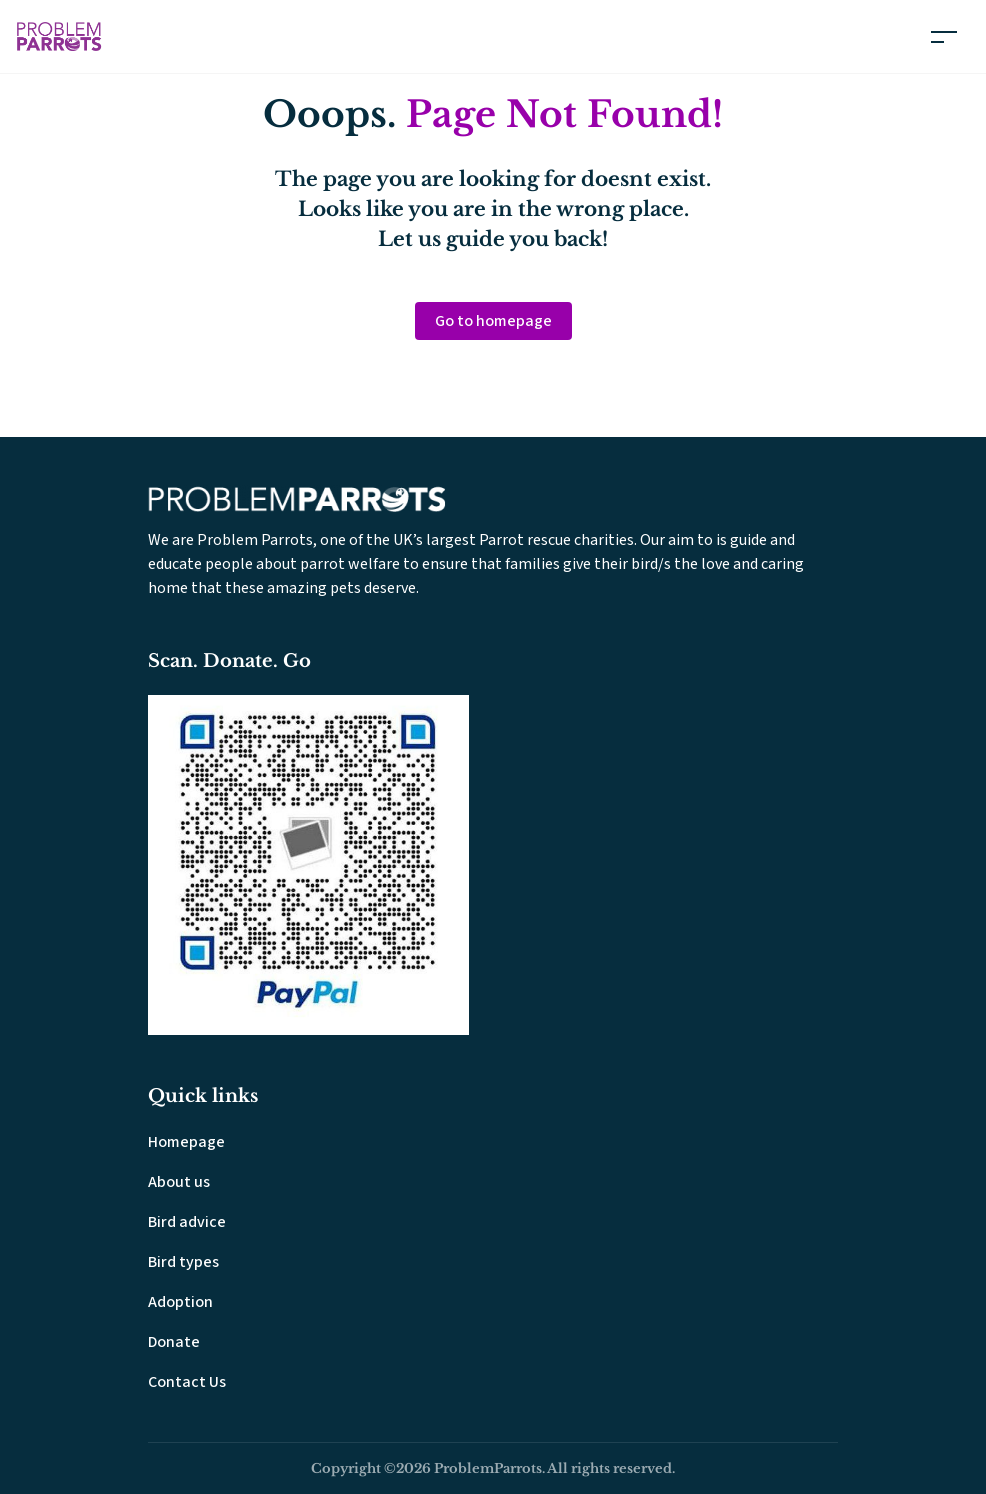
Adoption (180, 1302)
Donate (174, 1342)
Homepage (186, 1142)
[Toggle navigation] (944, 36)
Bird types (183, 1262)
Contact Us (187, 1382)
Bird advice (187, 1222)
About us (179, 1182)
